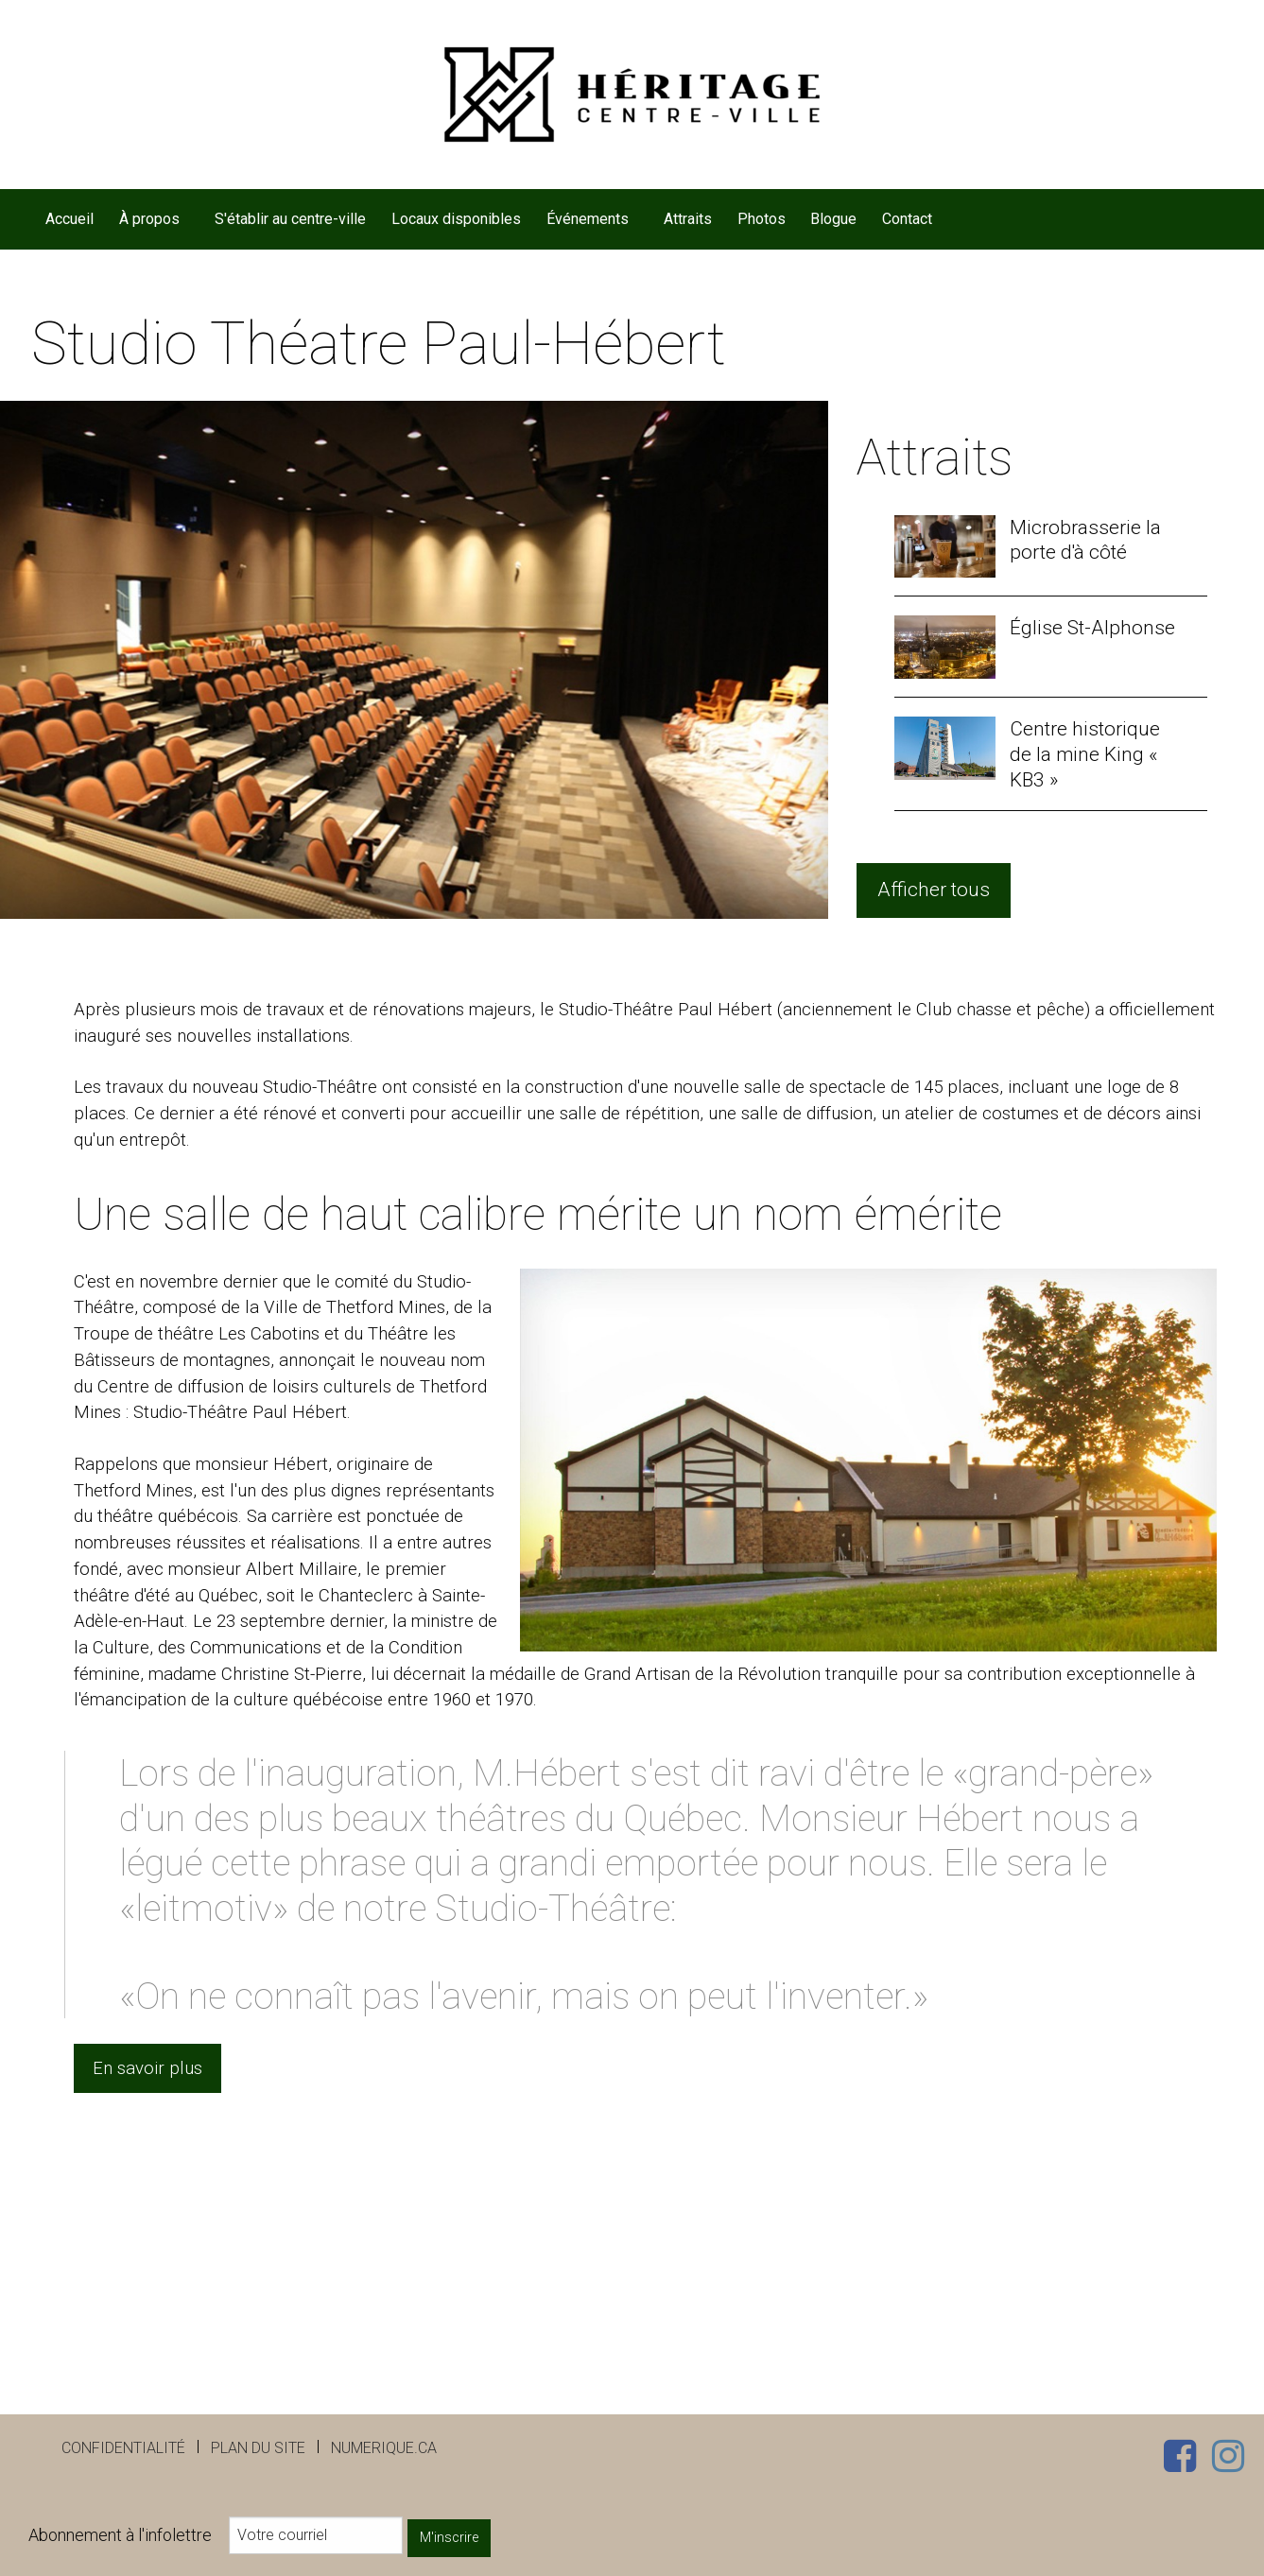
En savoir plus (147, 2068)
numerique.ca (384, 2448)
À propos (149, 219)
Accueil (69, 219)
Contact (907, 219)
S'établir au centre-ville (290, 219)
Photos (761, 219)
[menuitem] (70, 219)
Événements (587, 219)
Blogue (833, 219)
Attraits (688, 219)
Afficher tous (933, 889)
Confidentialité (123, 2448)
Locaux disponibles (456, 219)
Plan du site (258, 2448)
